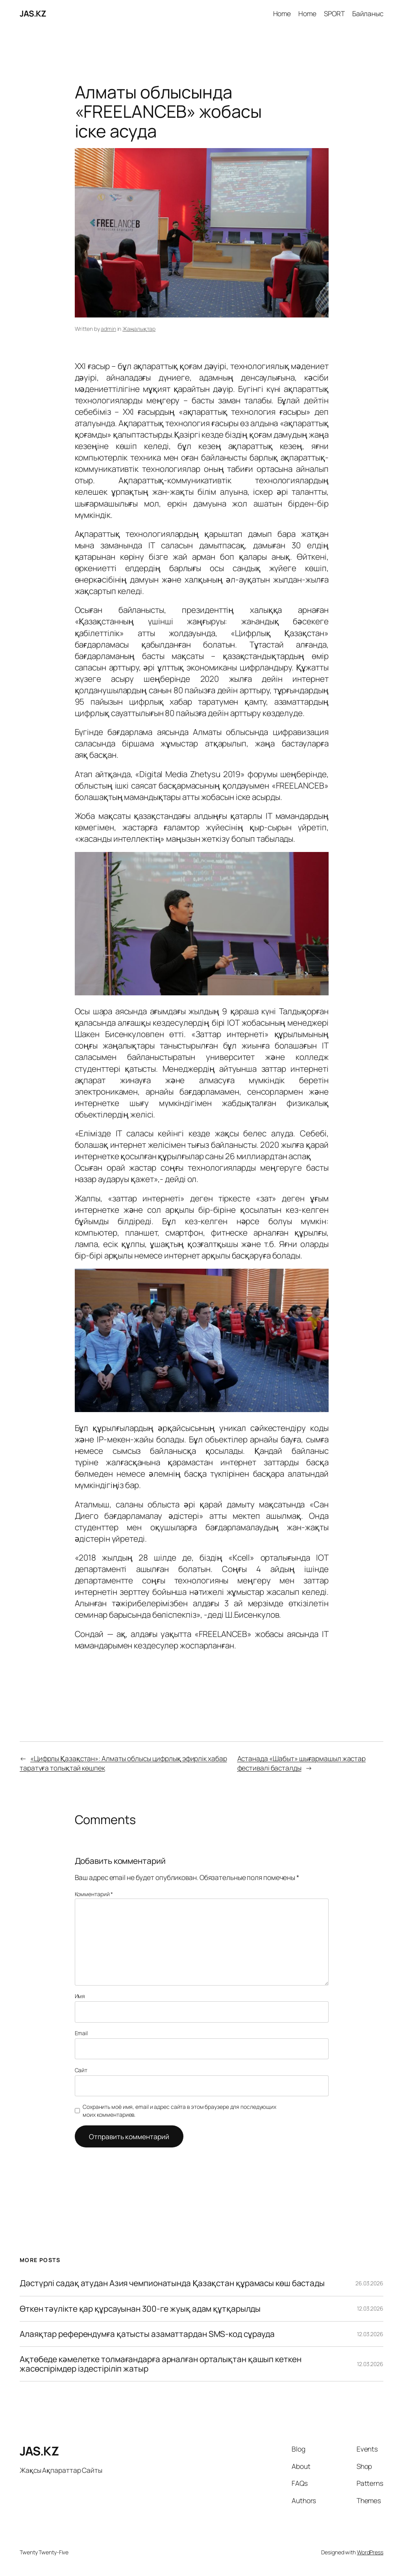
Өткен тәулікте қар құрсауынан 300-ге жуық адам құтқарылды (140, 2308)
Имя (80, 1996)
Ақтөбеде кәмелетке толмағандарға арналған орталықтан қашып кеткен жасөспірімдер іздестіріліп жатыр (160, 2364)
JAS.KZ (33, 13)
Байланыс (367, 13)
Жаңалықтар (138, 328)
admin (108, 328)
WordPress (370, 2552)
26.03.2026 (369, 2283)
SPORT (334, 13)
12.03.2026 (370, 2308)
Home (282, 13)
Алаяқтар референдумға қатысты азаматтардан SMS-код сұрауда (147, 2333)
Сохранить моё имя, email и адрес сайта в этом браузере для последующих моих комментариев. (179, 2110)
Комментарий (94, 1894)
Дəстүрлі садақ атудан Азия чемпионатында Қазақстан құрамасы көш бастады (172, 2283)
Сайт (81, 2070)
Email (81, 2033)
